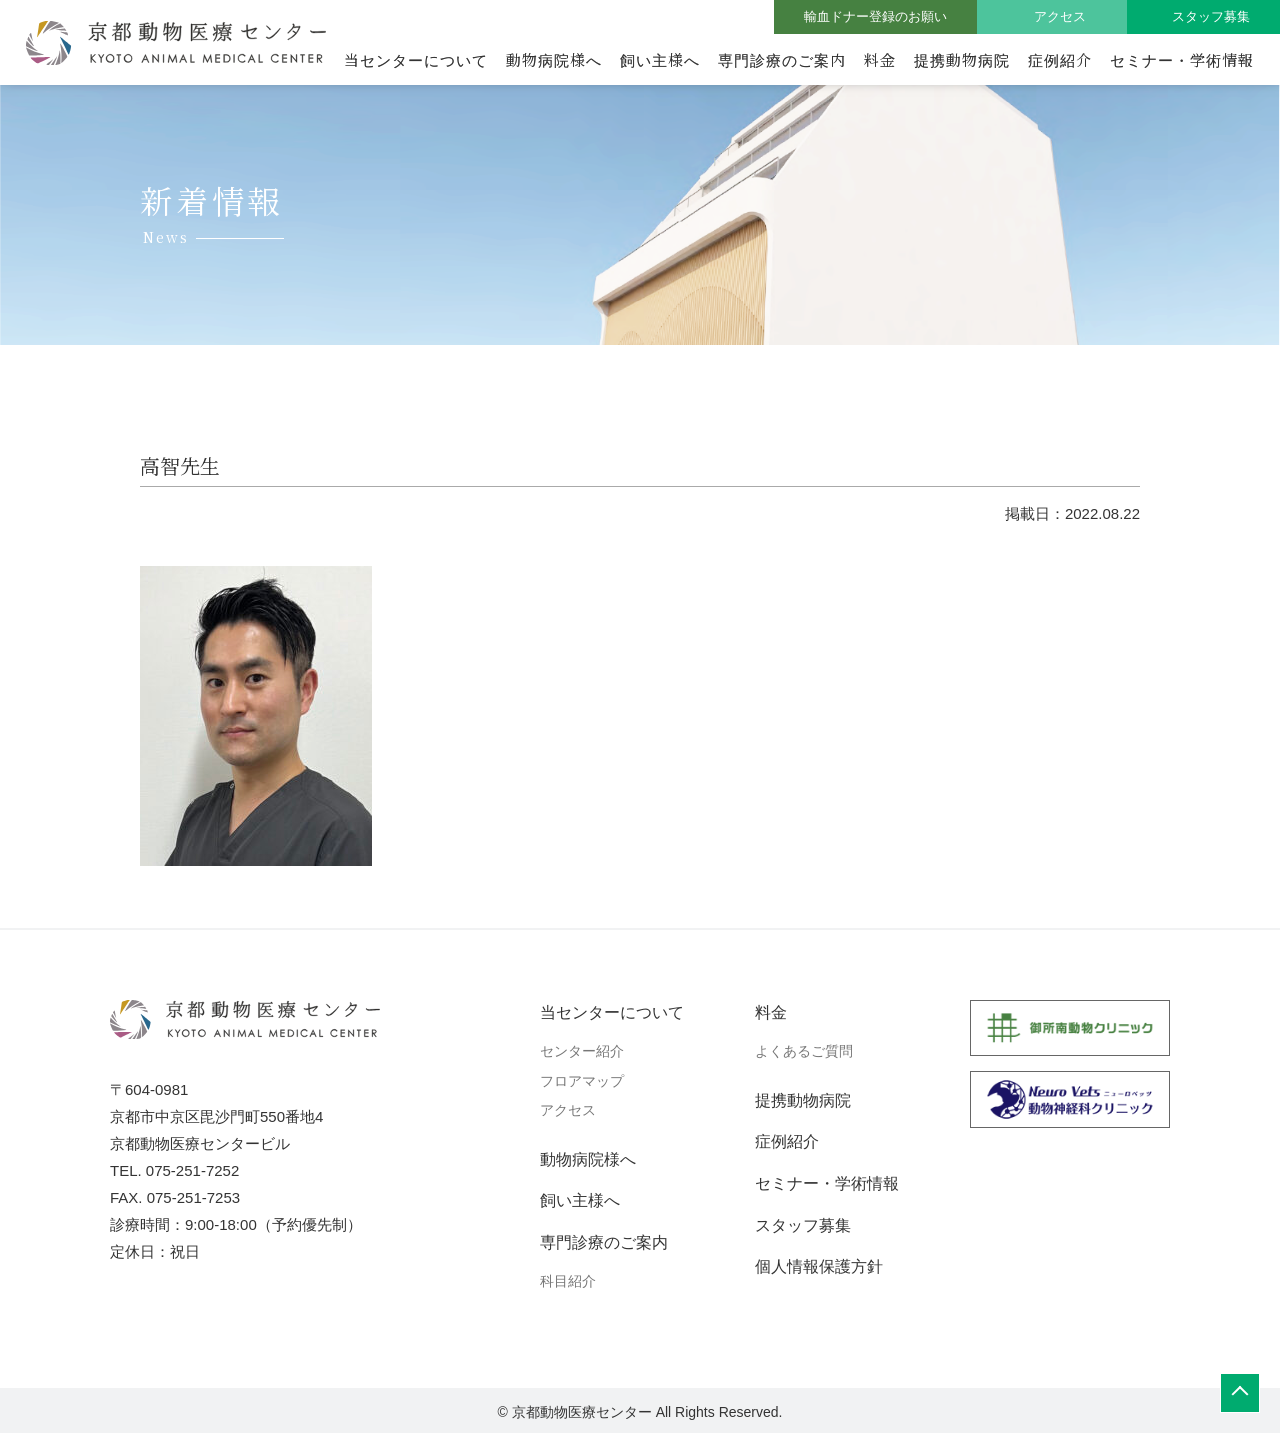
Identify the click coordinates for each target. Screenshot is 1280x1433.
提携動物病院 (962, 59)
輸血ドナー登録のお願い (875, 16)
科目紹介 (568, 1281)
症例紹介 (1060, 59)
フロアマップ (582, 1081)
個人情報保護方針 (819, 1266)
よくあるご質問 (804, 1051)
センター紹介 (582, 1051)
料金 (880, 59)
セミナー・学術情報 (1182, 59)
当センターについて (416, 59)
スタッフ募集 (1211, 16)
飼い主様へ (660, 59)
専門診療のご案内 (782, 59)
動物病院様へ (554, 59)
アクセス (1060, 16)
